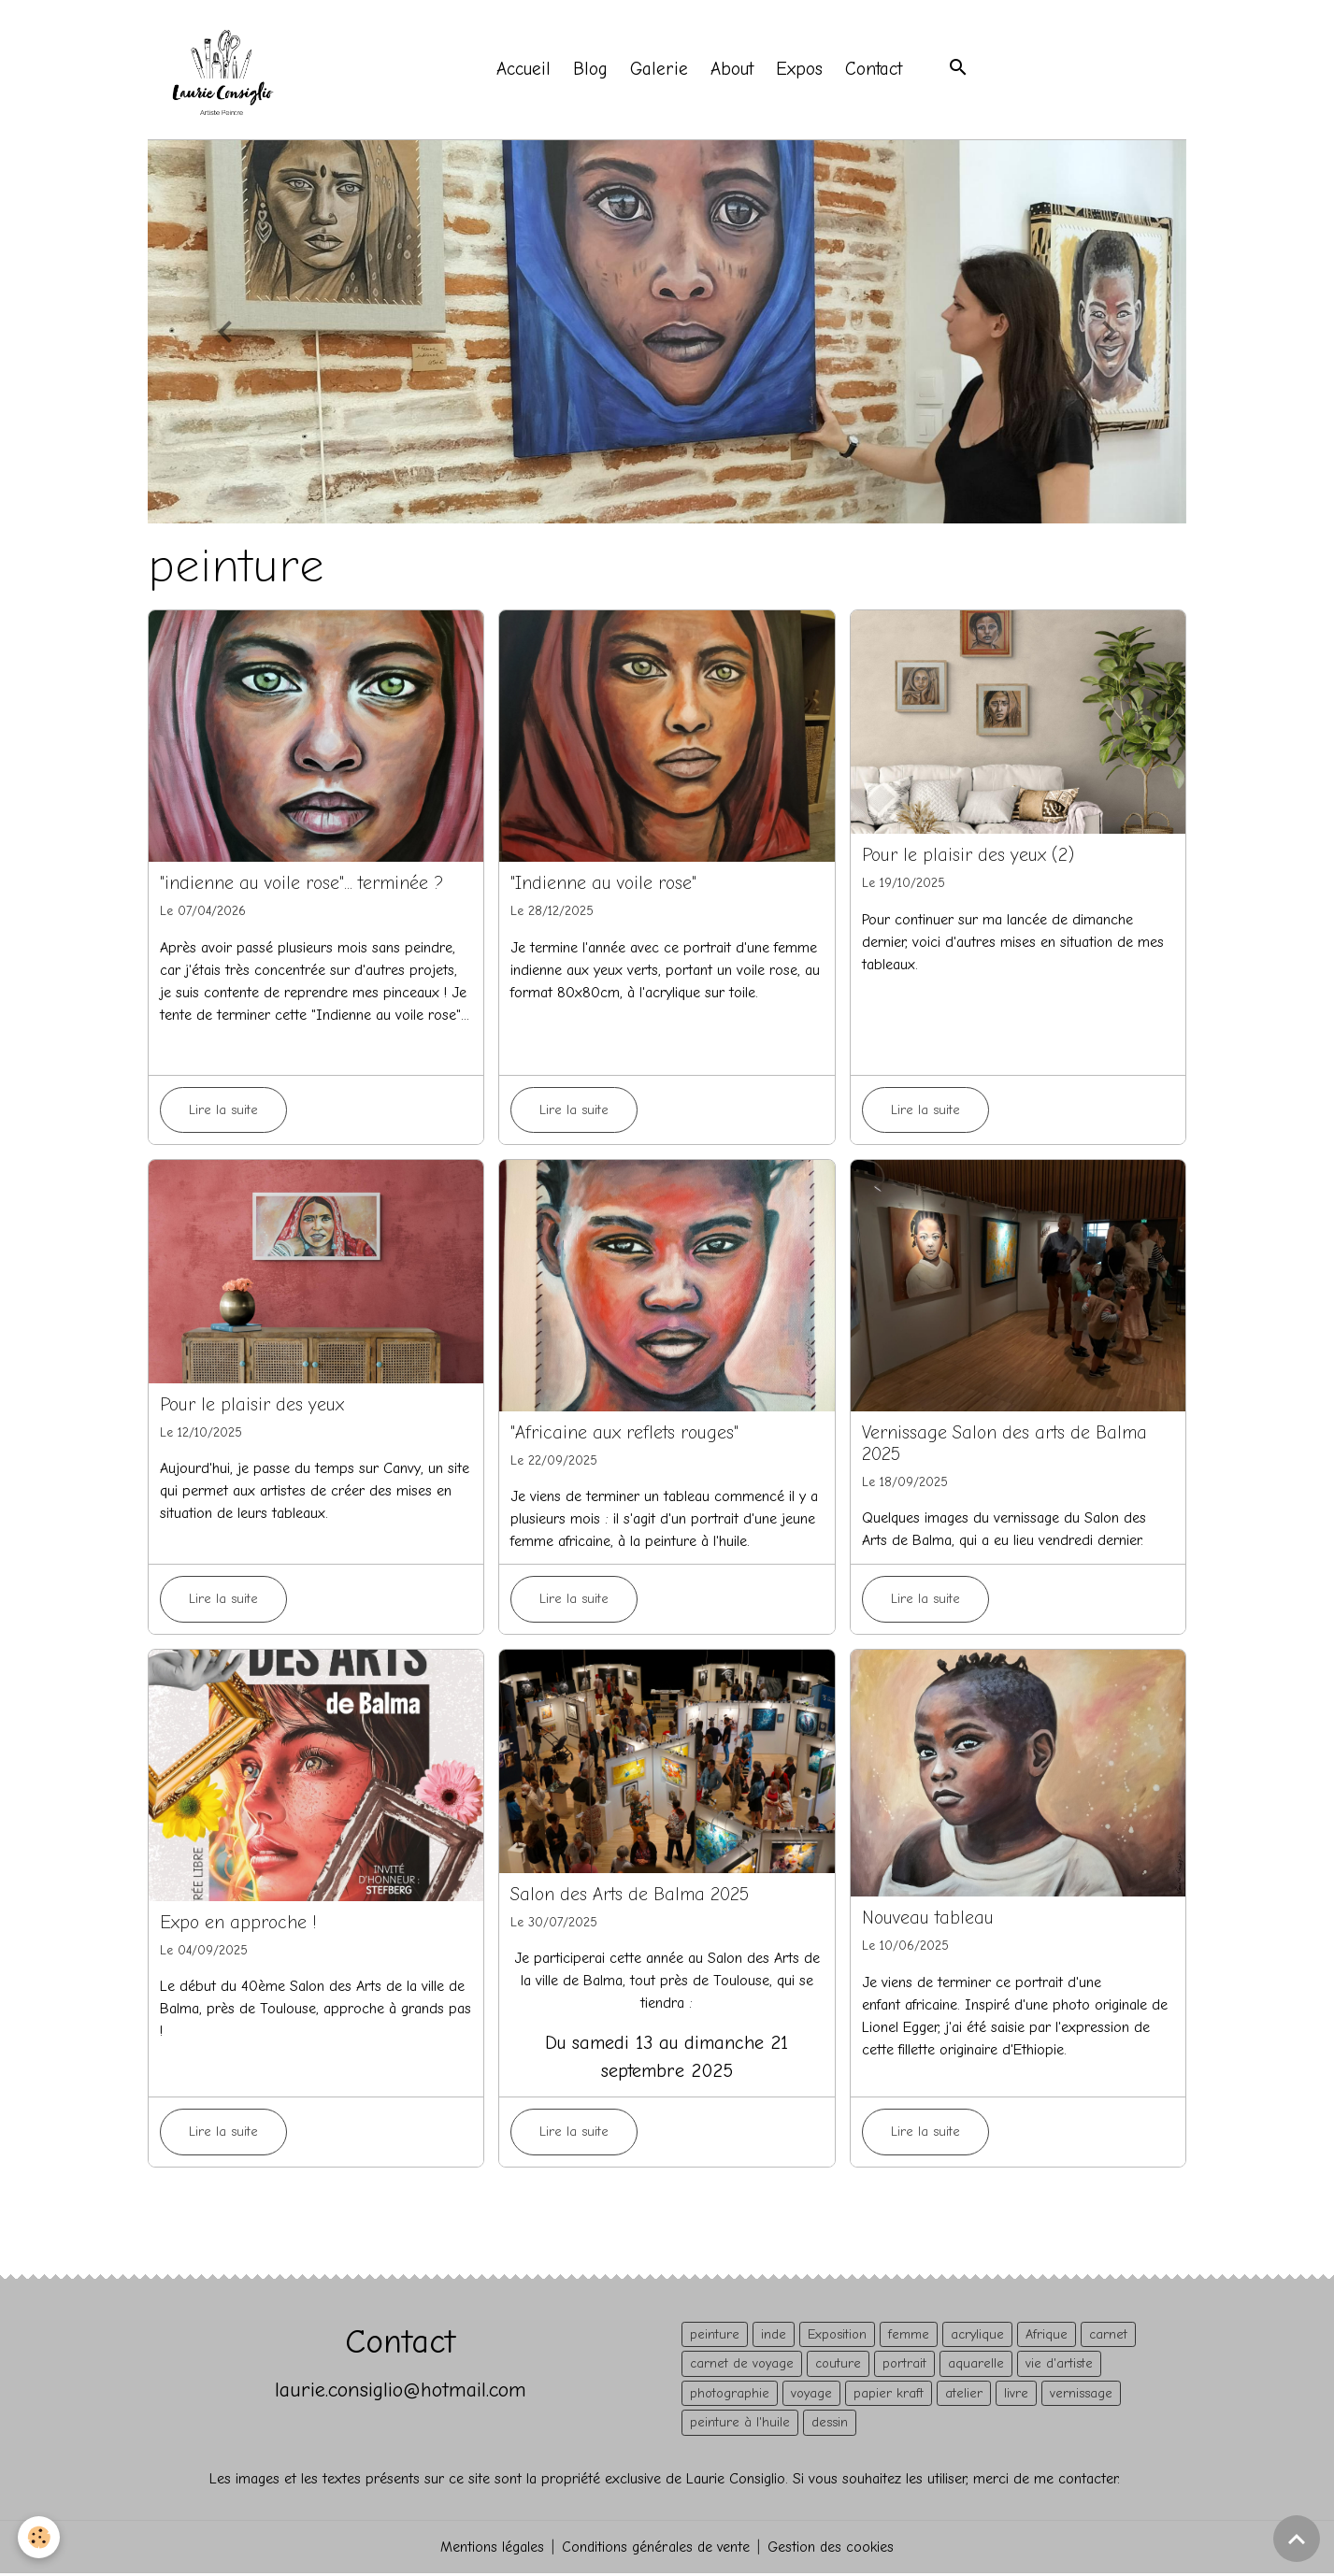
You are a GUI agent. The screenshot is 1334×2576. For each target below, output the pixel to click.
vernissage (1081, 2396)
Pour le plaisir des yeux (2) (968, 858)
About (733, 71)
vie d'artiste (1059, 2366)
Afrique (1047, 2337)
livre (1016, 2396)
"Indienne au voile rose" (603, 886)
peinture (714, 2337)
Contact (875, 71)
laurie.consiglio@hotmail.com (400, 2392)
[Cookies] (40, 2537)
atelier (964, 2396)
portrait (904, 2366)
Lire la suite (223, 1113)
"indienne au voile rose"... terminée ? (301, 886)
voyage (811, 2396)
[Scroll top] (1296, 2538)
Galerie (661, 71)
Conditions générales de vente (655, 2549)
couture (838, 2366)
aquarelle (976, 2366)
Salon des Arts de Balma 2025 (629, 1897)
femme (908, 2337)
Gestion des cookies (831, 2549)
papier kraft (888, 2396)
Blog (592, 71)
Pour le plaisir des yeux (252, 1407)
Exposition (837, 2337)
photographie (729, 2396)
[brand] (227, 71)
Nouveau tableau (928, 1921)
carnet (1108, 2337)
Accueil (525, 71)
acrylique (977, 2337)
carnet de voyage (742, 2366)
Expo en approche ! (238, 1925)
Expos (801, 71)
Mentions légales (490, 2549)
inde (773, 2337)
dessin (829, 2425)
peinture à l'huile (740, 2425)
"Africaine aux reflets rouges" (624, 1435)
